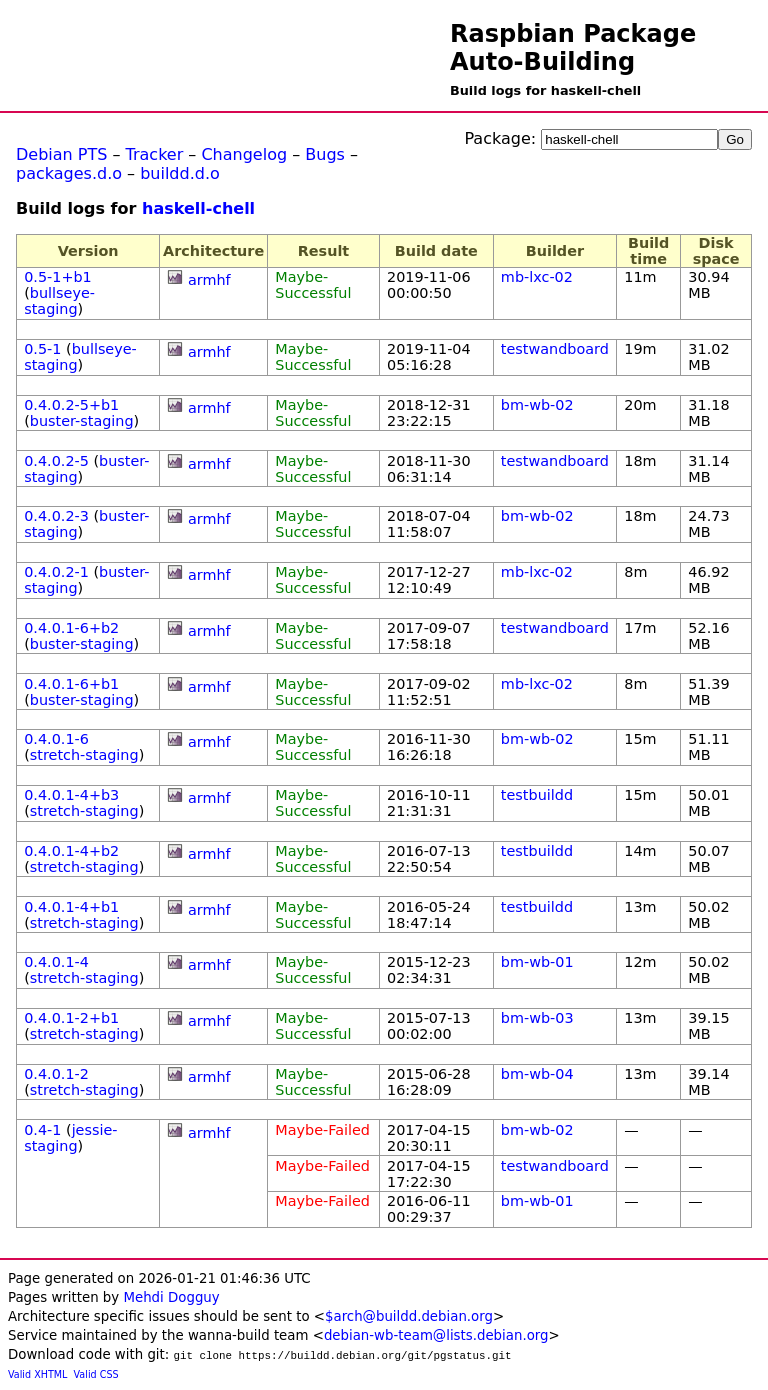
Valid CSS (96, 1374)
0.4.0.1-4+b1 (71, 907)
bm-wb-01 (537, 962)
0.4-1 (42, 1130)
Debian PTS (61, 154)
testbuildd (537, 795)
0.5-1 (42, 349)
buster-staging (82, 421)
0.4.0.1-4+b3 (71, 795)
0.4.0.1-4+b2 (71, 851)
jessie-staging (70, 1138)
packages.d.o (69, 173)
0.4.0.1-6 (56, 739)
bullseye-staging (59, 301)
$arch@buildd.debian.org (409, 1316)
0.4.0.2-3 (56, 516)
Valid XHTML (37, 1374)
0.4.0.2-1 (56, 572)
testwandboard (555, 349)
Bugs (325, 154)
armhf (209, 280)
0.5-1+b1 (58, 277)
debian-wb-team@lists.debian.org (436, 1335)
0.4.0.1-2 (56, 1074)
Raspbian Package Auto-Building (573, 48)
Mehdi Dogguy (171, 1297)
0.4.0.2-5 (56, 461)
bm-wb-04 (537, 1074)
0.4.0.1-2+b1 (71, 1018)
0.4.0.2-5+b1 (71, 405)
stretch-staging (84, 755)
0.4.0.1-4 (56, 962)
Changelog (244, 154)
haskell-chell (198, 208)
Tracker (155, 154)
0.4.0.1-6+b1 (71, 684)
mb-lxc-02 (537, 277)
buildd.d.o (180, 173)
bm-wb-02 (537, 405)
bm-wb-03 (537, 1018)
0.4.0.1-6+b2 (71, 628)
